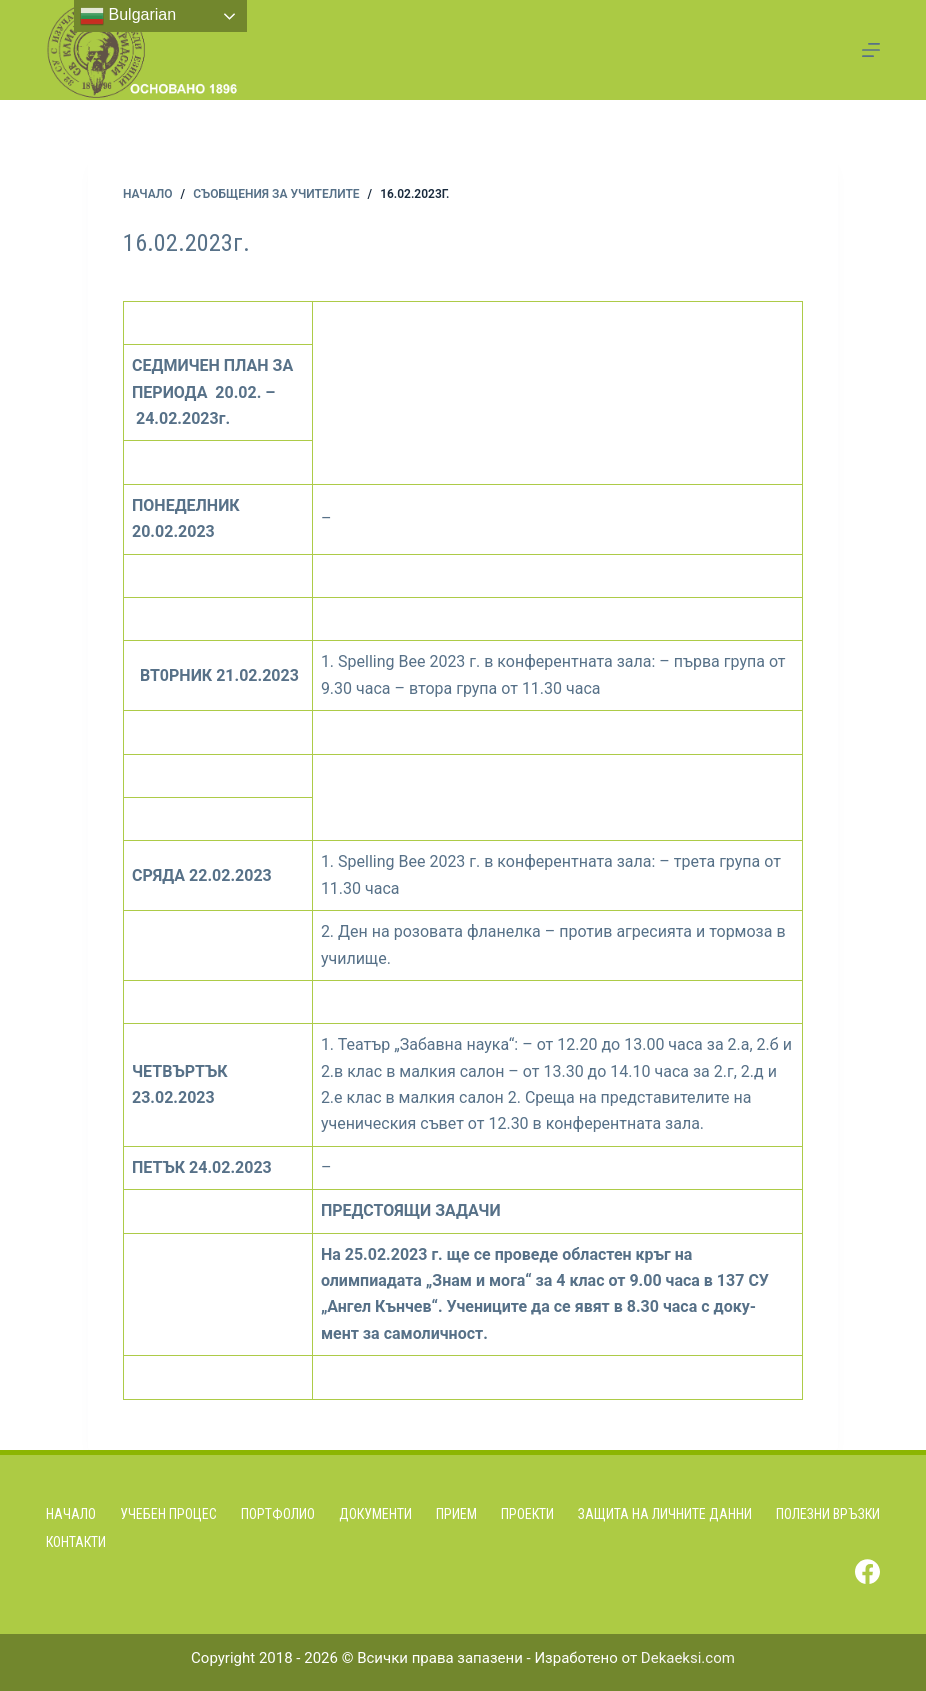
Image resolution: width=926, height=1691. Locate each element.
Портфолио (278, 1514)
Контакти (76, 1542)
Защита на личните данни (665, 1514)
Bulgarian (128, 16)
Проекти (527, 1514)
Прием (456, 1514)
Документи (375, 1514)
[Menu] (871, 50)
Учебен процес (168, 1514)
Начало (71, 1514)
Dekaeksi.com (688, 1658)
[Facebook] (867, 1571)
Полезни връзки (828, 1514)
